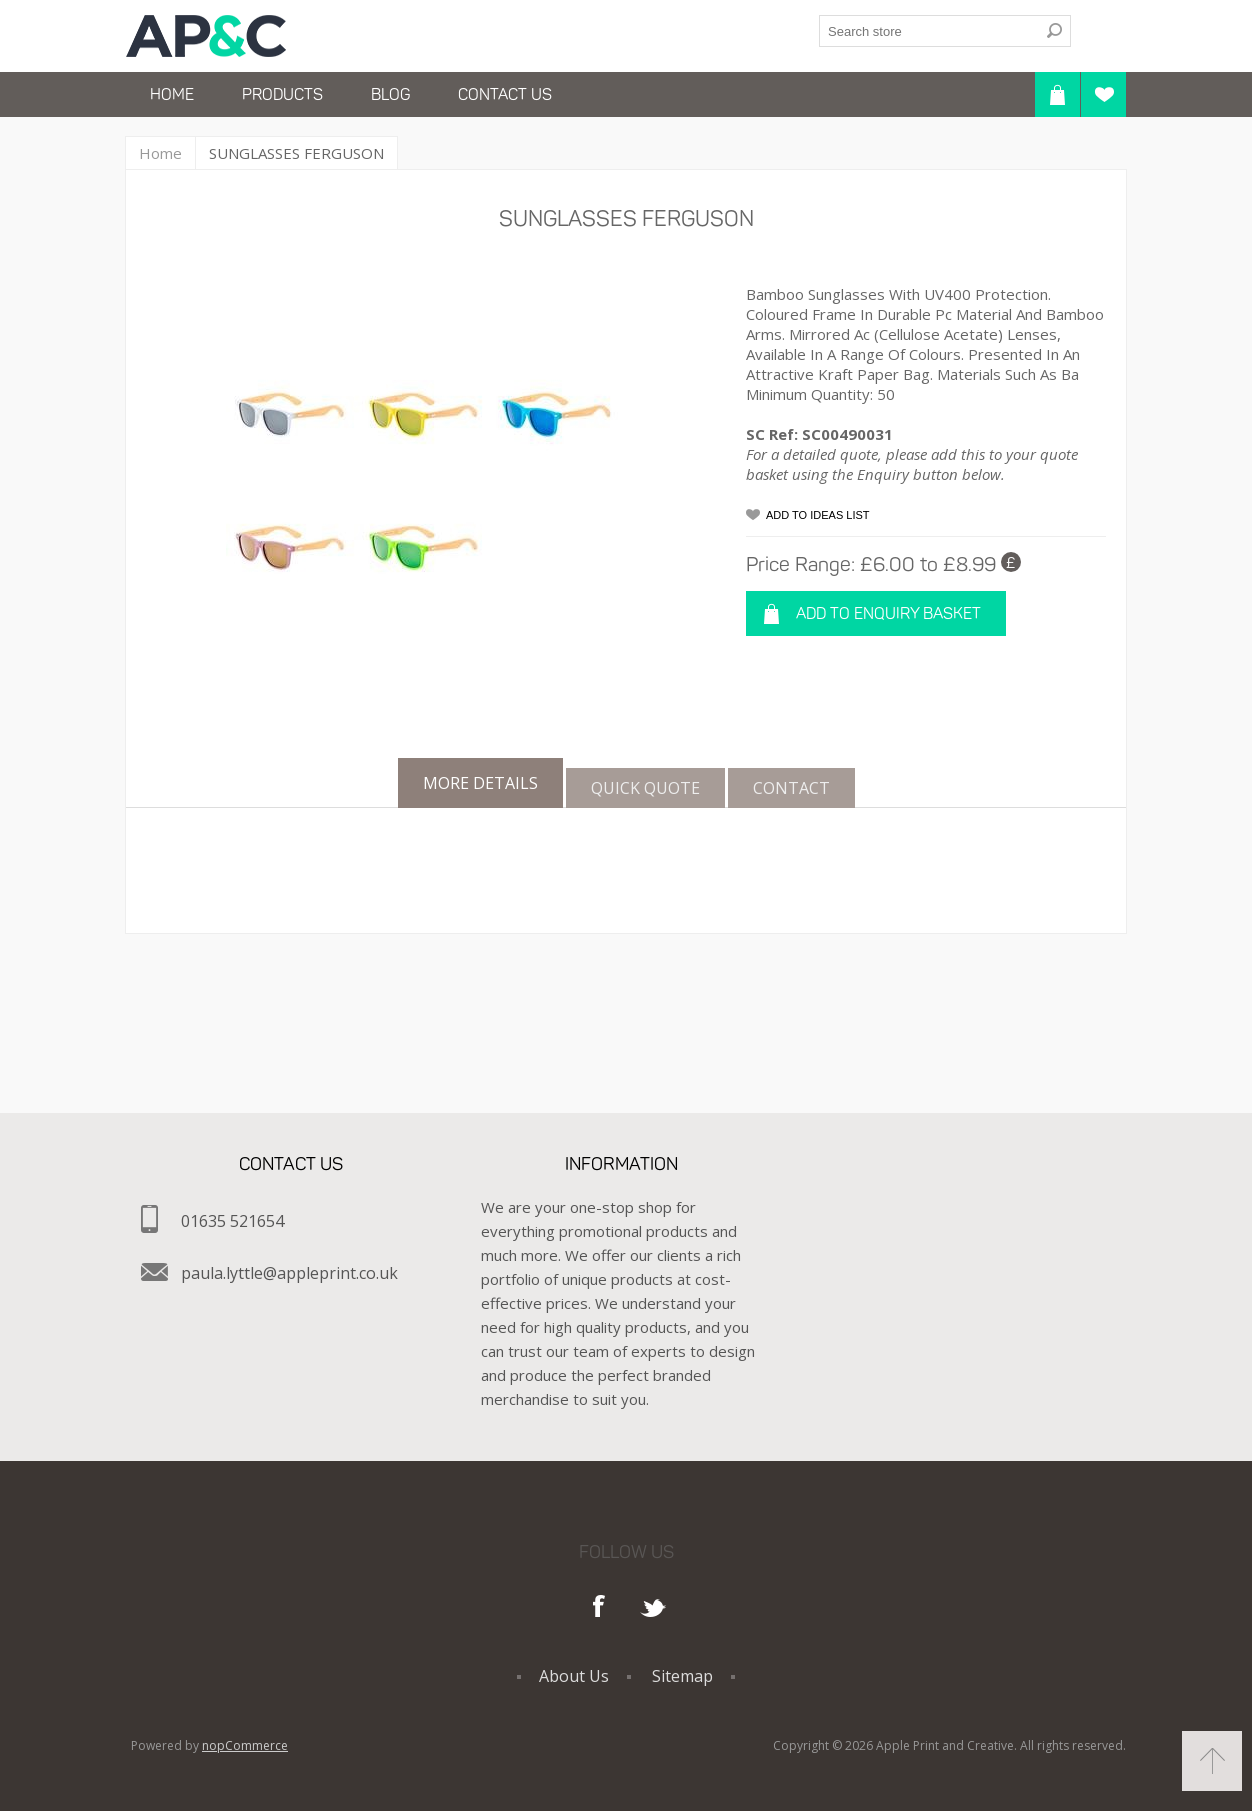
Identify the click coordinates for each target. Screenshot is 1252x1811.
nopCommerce (245, 1745)
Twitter (653, 1608)
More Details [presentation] (480, 783)
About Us (574, 1676)
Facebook (600, 1608)
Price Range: (800, 564)
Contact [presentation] (791, 788)
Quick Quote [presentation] (645, 788)
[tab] (480, 783)
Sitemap (682, 1676)
